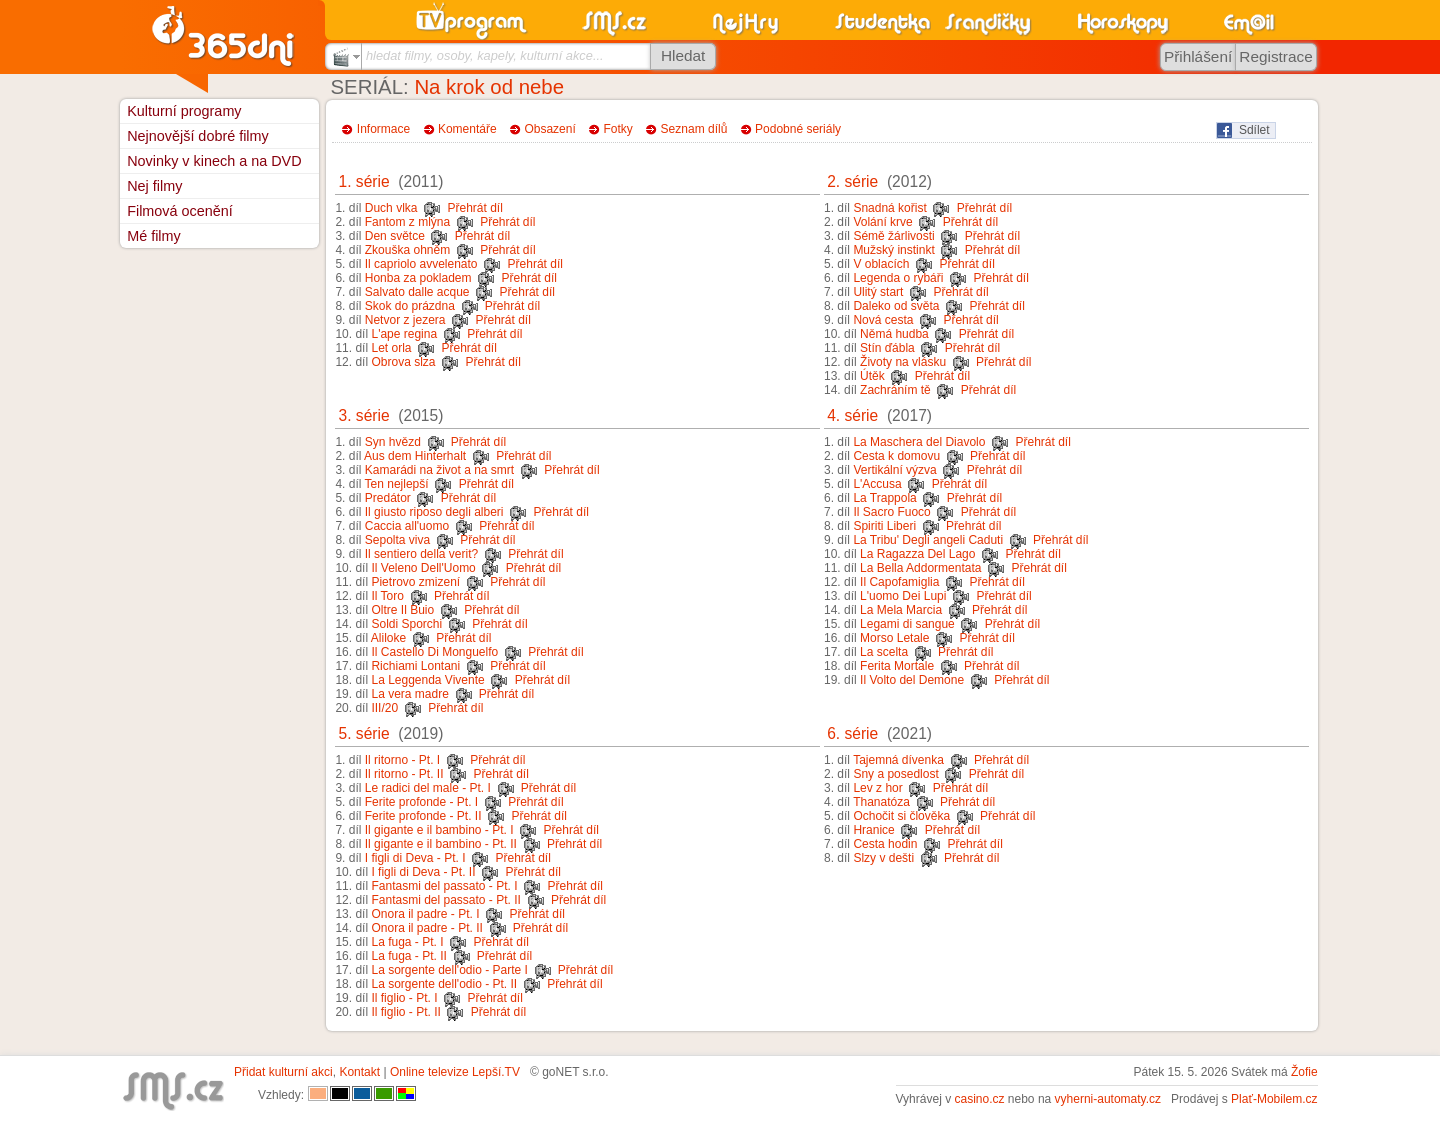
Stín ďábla (887, 348)
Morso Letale (894, 638)
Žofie (1304, 1072)
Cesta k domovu (896, 456)
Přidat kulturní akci (283, 1072)
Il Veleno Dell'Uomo (423, 568)
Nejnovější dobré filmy (198, 136)
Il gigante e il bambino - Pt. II (441, 844)
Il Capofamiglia (899, 582)
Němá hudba (894, 334)
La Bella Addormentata (920, 568)
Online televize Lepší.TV (455, 1072)
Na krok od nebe (489, 87)
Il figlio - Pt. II (405, 1012)
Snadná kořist (889, 208)
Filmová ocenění (180, 211)
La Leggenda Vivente (427, 680)
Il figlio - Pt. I (404, 998)
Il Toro (387, 596)
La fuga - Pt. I (407, 942)
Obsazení (549, 129)
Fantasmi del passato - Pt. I (444, 886)
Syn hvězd (393, 442)
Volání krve (882, 222)
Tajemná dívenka (898, 760)
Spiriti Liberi (884, 526)
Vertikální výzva (894, 470)
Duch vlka (391, 208)
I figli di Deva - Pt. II (423, 872)
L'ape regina (404, 334)
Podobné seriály (798, 129)
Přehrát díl (474, 208)
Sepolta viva (397, 540)
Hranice (873, 830)
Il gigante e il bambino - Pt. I (439, 830)
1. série (364, 181)
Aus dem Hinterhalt (415, 456)
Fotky (618, 129)
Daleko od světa (896, 306)
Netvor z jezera (405, 320)
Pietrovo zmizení (415, 582)
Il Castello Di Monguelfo (434, 652)
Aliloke (388, 638)
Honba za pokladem (418, 278)
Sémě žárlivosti (893, 236)
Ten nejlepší (397, 484)
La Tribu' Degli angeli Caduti (928, 540)
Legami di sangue (907, 624)
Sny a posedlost (895, 774)
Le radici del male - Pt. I (428, 788)
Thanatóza (881, 802)
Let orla (391, 348)
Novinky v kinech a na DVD (214, 161)
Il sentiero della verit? (421, 554)
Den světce (395, 236)
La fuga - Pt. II (408, 956)
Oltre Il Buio (402, 610)
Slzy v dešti (883, 858)
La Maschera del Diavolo (919, 442)
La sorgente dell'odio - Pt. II (444, 984)
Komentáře (467, 129)
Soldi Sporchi (406, 624)
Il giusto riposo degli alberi (434, 512)
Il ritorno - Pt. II (404, 774)
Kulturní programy (184, 111)
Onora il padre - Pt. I (425, 914)
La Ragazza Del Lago (917, 554)
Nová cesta (883, 320)
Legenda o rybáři (898, 278)
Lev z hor (877, 788)
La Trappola (884, 498)
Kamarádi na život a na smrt (439, 470)
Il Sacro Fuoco (891, 512)
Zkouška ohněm (407, 250)
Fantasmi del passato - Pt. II (445, 900)
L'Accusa (877, 484)
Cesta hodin (885, 844)
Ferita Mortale (897, 666)
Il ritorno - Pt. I (402, 760)
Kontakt (359, 1072)
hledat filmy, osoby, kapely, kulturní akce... (485, 55)
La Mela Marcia (901, 610)
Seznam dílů (694, 129)
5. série (364, 733)
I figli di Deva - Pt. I (415, 858)
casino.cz (979, 1099)
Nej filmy (154, 186)
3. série (364, 415)
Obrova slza (403, 362)
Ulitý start (878, 292)
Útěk (872, 376)
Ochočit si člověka (901, 816)
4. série (852, 415)
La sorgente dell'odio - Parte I (449, 970)
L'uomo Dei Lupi (903, 596)
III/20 (384, 708)
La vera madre (409, 694)
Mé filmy (154, 236)
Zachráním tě (895, 390)
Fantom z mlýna (407, 222)
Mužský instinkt (893, 250)
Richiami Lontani (415, 666)
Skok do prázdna (410, 306)
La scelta (884, 652)
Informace (383, 129)
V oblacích (881, 264)
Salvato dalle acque (417, 292)
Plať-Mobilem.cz (1274, 1099)
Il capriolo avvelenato (421, 264)
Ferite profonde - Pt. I (421, 802)
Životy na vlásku (903, 362)
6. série (852, 733)
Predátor (388, 498)
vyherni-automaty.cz (1108, 1099)
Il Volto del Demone (912, 680)
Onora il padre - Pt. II (426, 928)
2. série (852, 181)
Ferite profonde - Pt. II (423, 816)
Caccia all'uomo (407, 526)
